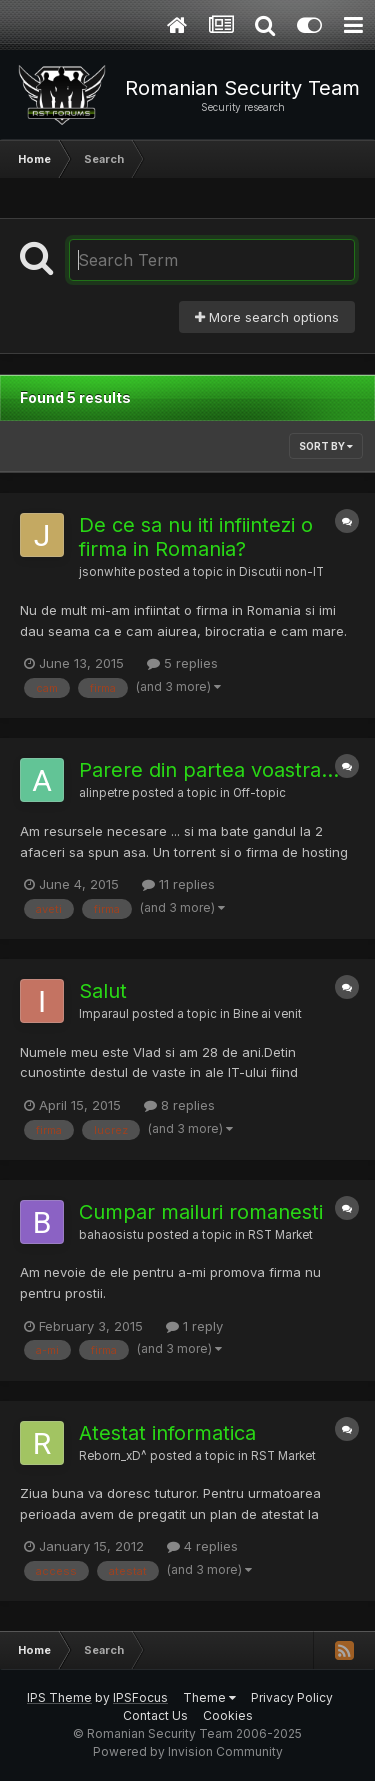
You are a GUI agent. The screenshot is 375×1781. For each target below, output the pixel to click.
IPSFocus (140, 1697)
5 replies (182, 663)
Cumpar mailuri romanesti (201, 1212)
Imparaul (104, 1014)
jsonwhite (107, 572)
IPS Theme (59, 1697)
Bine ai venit (267, 1014)
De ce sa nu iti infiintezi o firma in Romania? (196, 537)
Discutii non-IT (281, 572)
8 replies (179, 1105)
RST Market (280, 1235)
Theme (209, 1697)
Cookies (228, 1715)
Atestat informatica (167, 1433)
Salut (103, 991)
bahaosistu (111, 1235)
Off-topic (259, 793)
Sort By (326, 446)
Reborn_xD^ (113, 1456)
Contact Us (155, 1715)
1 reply (194, 1326)
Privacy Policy (292, 1697)
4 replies (202, 1546)
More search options (267, 317)
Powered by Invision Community (188, 1751)
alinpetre (104, 793)
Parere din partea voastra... (209, 770)
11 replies (178, 884)
